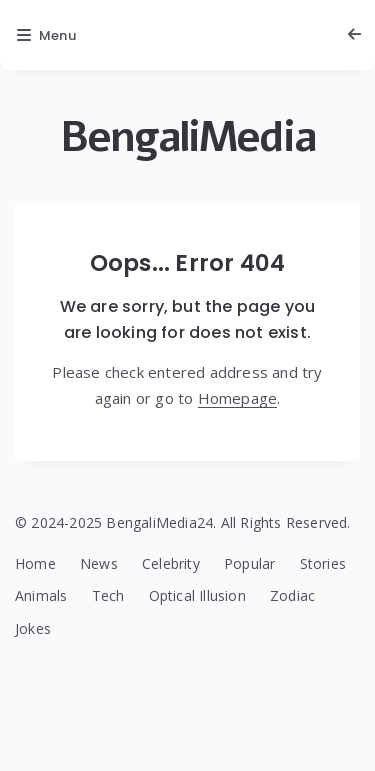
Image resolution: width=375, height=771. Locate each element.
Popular (249, 563)
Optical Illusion (197, 595)
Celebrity (171, 563)
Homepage (238, 398)
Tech (108, 595)
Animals (41, 595)
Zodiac (292, 595)
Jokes (33, 628)
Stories (323, 563)
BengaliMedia (188, 137)
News (99, 563)
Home (35, 563)
